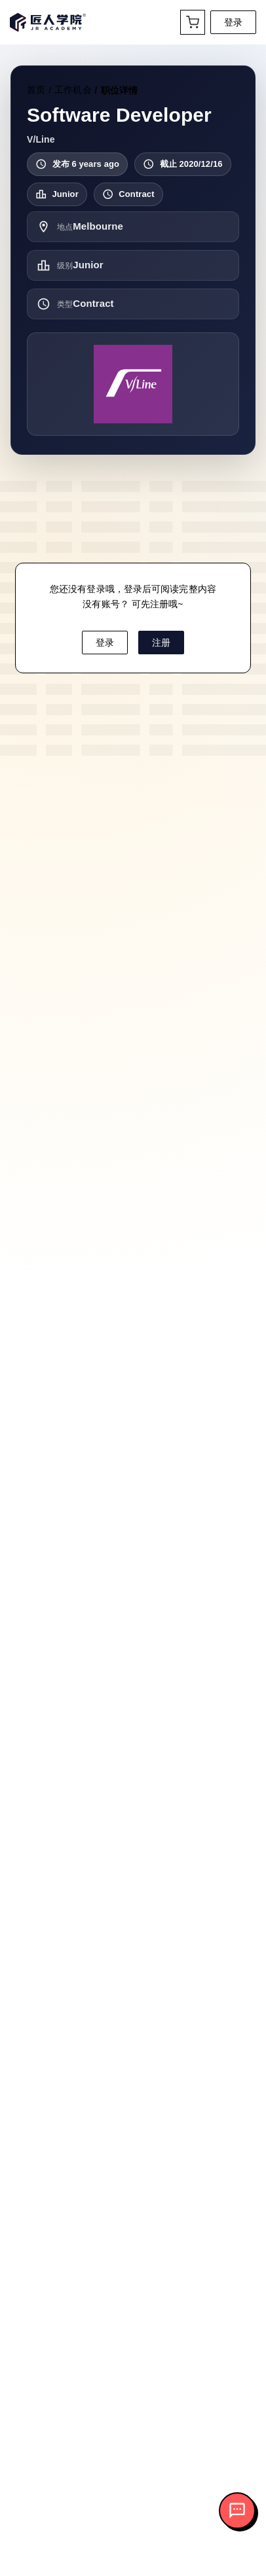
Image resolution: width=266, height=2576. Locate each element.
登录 (233, 22)
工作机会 (72, 89)
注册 (161, 642)
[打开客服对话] (237, 2510)
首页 (36, 89)
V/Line (41, 139)
